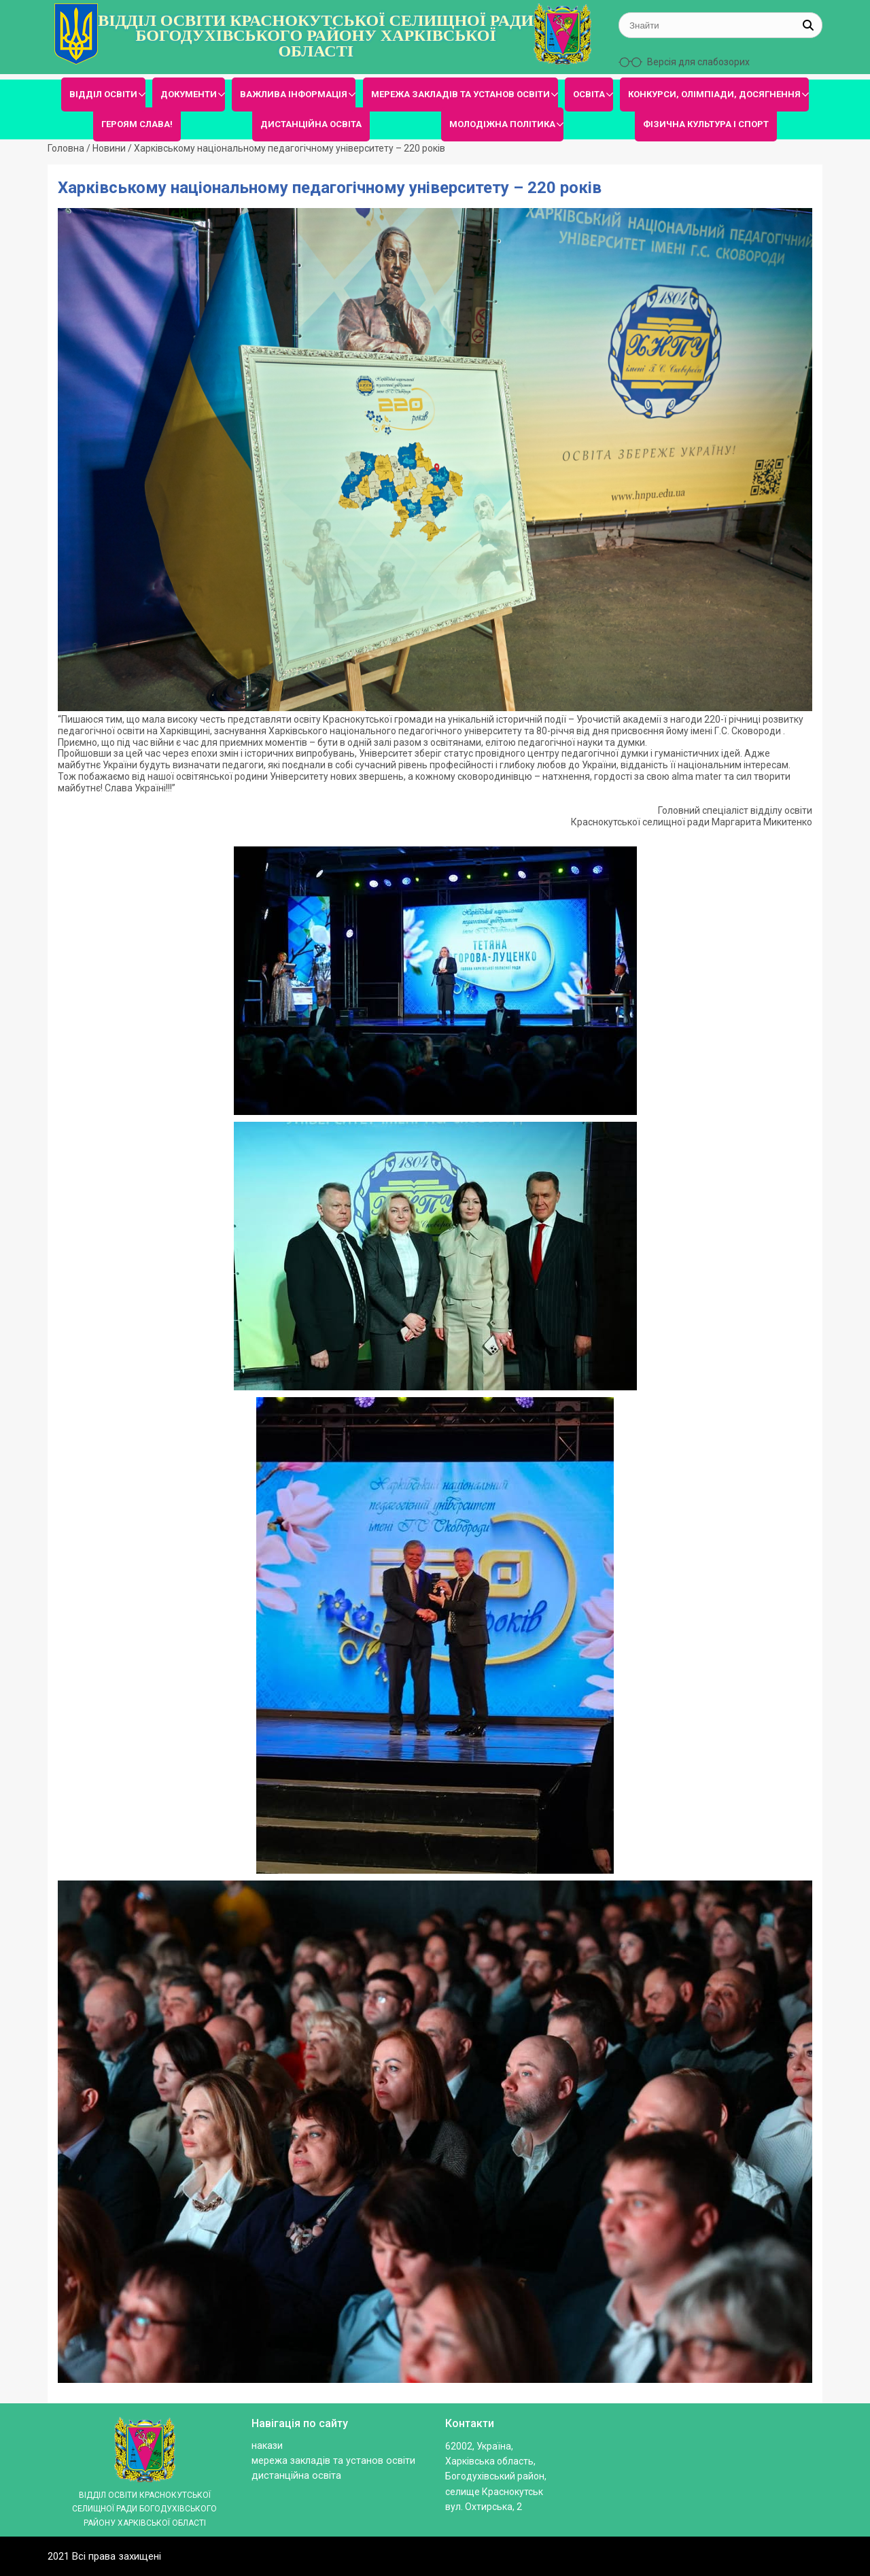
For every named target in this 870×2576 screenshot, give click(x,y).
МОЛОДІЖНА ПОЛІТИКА (502, 124)
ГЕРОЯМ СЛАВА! (137, 124)
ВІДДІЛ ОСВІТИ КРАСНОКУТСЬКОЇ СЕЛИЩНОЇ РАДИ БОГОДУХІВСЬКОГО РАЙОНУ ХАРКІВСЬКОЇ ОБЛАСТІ (316, 36)
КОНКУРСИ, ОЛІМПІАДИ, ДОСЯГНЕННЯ (714, 94)
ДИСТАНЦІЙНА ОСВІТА (311, 124)
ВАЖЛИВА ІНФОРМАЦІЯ (293, 94)
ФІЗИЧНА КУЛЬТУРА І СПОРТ (706, 124)
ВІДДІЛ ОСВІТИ (103, 94)
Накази (267, 2446)
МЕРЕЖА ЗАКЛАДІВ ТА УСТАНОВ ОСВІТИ (460, 94)
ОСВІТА (589, 94)
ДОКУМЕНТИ (188, 94)
